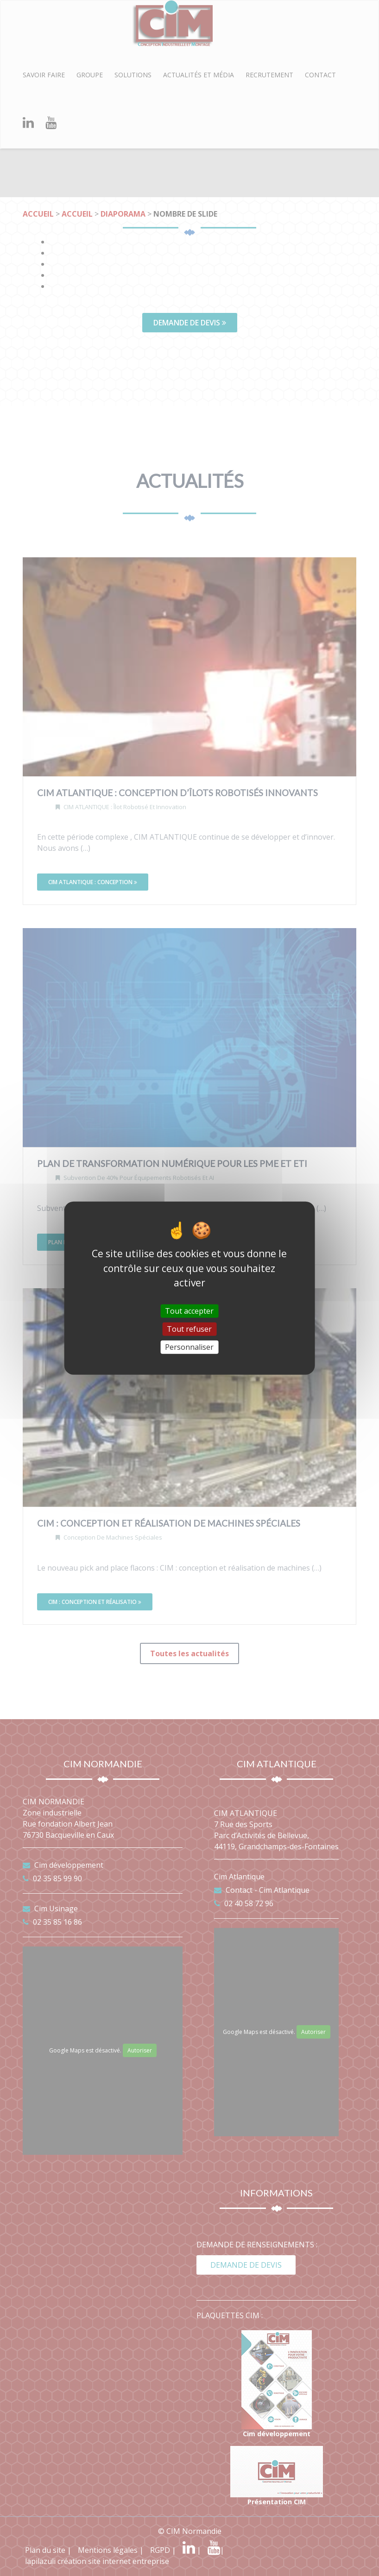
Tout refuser (189, 1328)
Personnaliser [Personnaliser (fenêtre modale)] (189, 1347)
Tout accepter (189, 1310)
